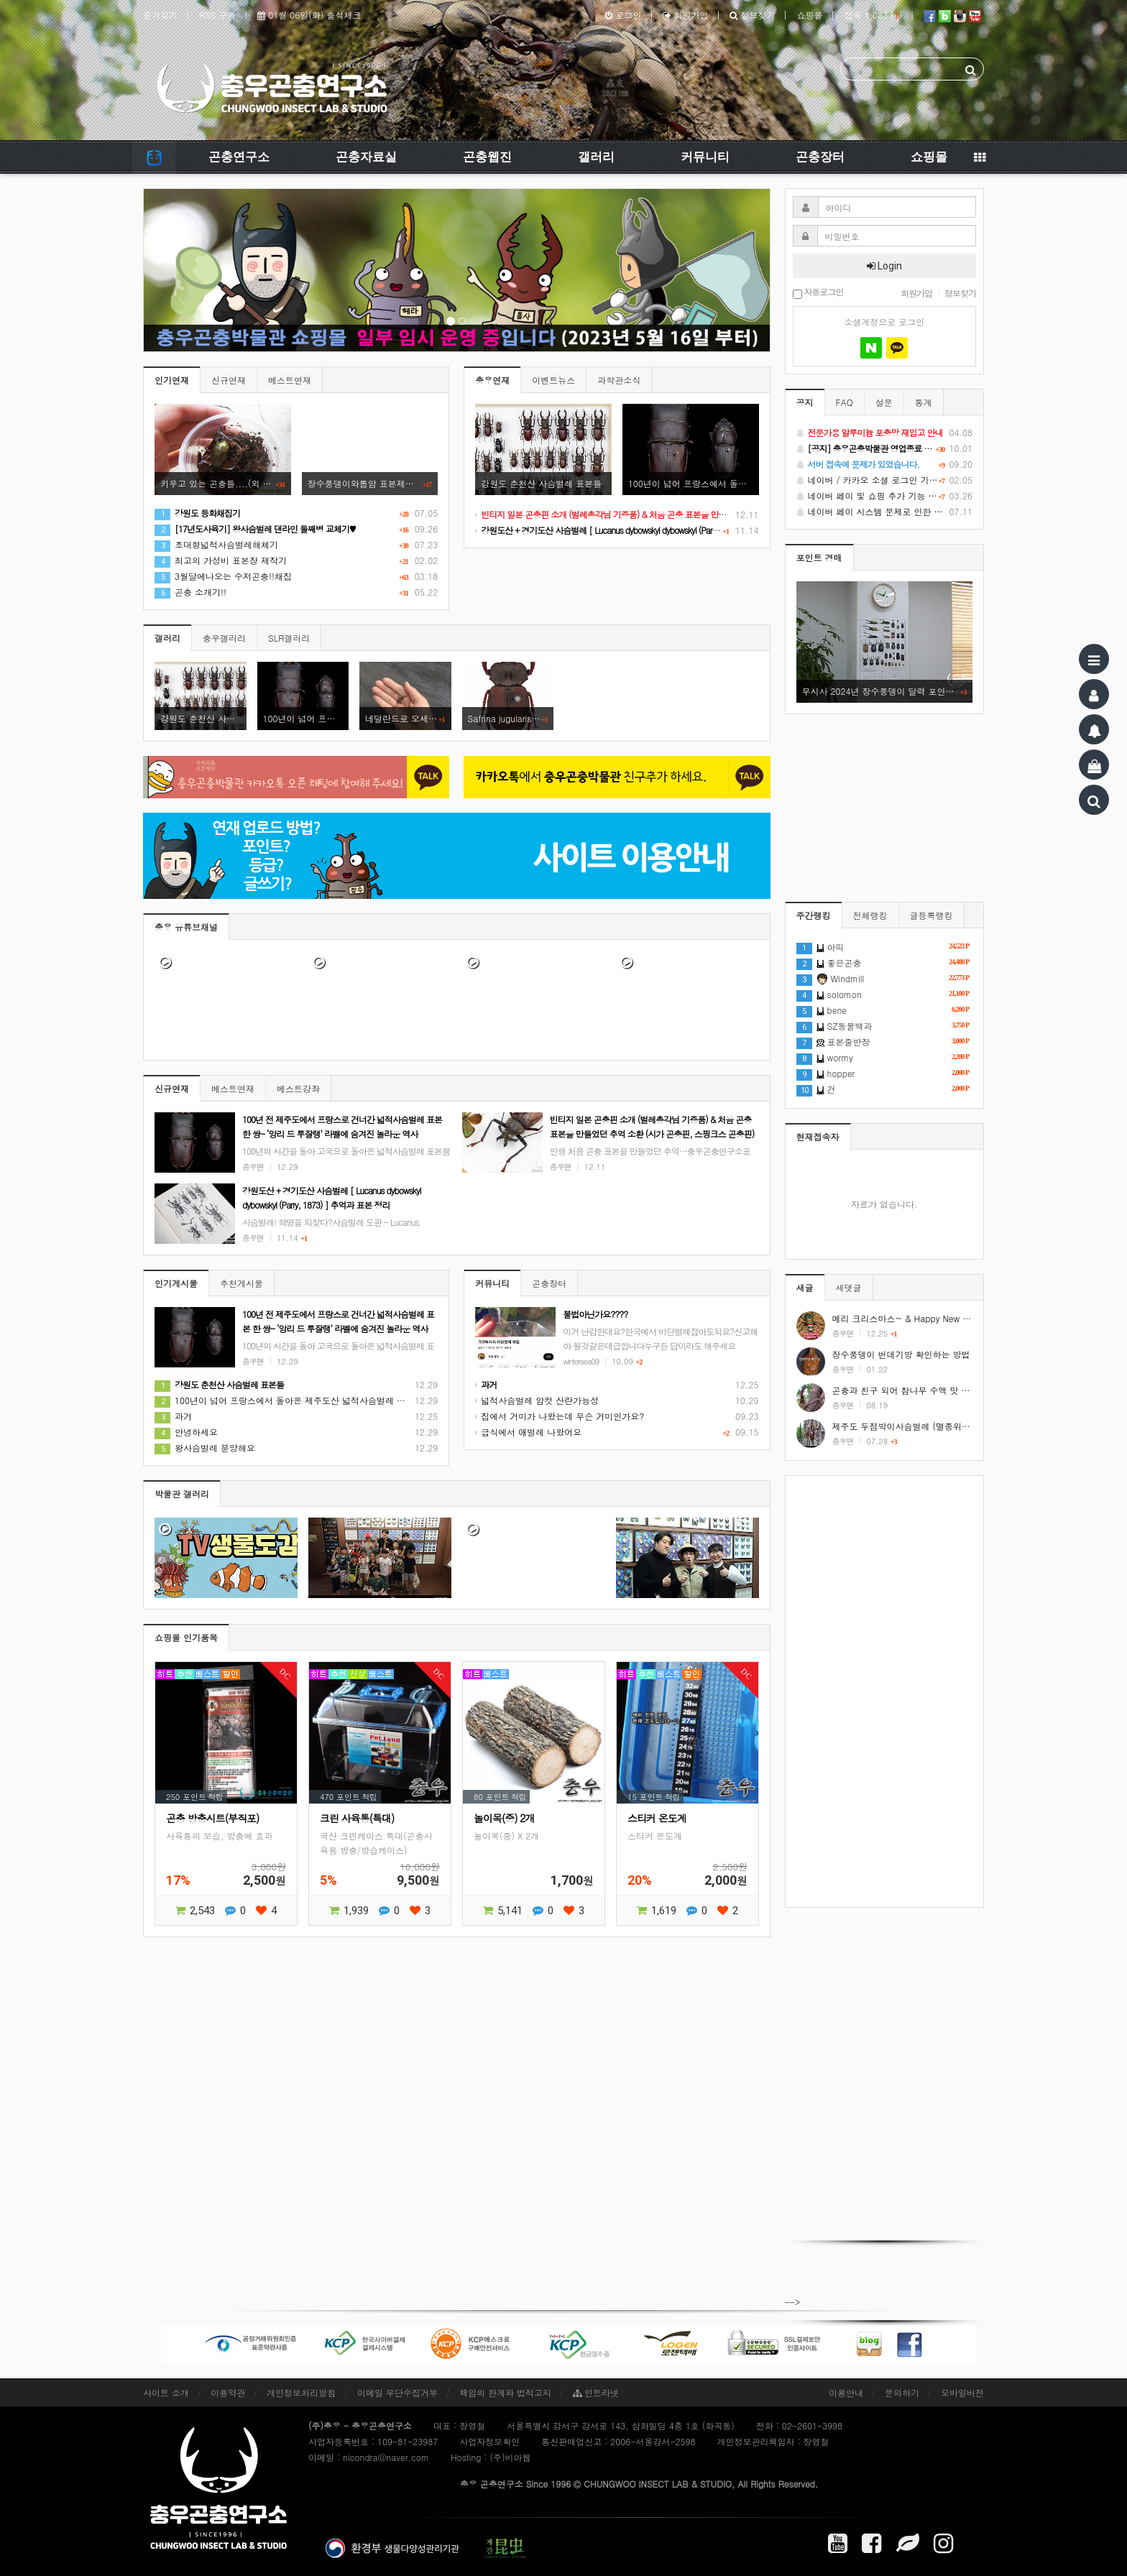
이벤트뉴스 (553, 380)
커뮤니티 (705, 156)
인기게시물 (176, 1283)
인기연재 (172, 380)
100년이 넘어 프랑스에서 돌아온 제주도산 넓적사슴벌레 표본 (284, 1400)
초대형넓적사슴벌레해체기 (216, 544)
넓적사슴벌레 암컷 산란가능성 (537, 1400)
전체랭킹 (870, 915)
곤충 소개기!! (190, 592)
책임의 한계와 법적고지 (505, 2392)
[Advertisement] (885, 1691)
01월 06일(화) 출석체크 (309, 15)
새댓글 (849, 1287)
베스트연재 (289, 380)
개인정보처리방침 (301, 2392)
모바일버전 (962, 2392)
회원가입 (685, 15)
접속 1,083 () (873, 15)
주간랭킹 (813, 915)
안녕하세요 (186, 1432)
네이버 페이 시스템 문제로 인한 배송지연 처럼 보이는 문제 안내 (884, 512)
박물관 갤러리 (182, 1493)
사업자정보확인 (489, 2441)
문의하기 (902, 2392)
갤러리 (596, 156)
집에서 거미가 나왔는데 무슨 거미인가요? (559, 1416)
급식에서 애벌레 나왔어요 (528, 1432)
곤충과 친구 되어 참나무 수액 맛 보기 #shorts (921, 1390)
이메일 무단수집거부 (397, 2392)
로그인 (623, 15)
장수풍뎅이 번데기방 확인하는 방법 (901, 1354)
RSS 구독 (217, 15)
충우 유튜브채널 (186, 926)
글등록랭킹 (931, 915)
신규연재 (228, 380)
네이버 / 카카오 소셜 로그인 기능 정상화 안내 (884, 480)
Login (884, 266)
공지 (805, 402)
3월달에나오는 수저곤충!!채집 (223, 576)
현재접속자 (818, 1136)
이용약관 (228, 2392)
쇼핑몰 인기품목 (186, 1637)
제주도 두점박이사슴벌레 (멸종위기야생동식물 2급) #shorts (949, 1426)
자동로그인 (818, 293)
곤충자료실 (366, 156)
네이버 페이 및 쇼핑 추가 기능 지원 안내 (884, 496)
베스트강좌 (298, 1088)
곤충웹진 (487, 156)
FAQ (844, 402)
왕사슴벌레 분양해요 (205, 1447)
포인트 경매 (819, 557)
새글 (805, 1287)
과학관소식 (618, 380)
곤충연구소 (239, 156)
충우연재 (492, 380)
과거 (173, 1416)
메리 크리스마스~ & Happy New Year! (907, 1318)
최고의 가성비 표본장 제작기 (221, 560)
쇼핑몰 (809, 15)
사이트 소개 (166, 2392)
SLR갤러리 (289, 638)
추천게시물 (241, 1283)
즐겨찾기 (160, 15)
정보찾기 (752, 15)
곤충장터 (820, 156)
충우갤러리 (224, 638)
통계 (923, 402)
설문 (884, 402)
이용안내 (846, 2392)
